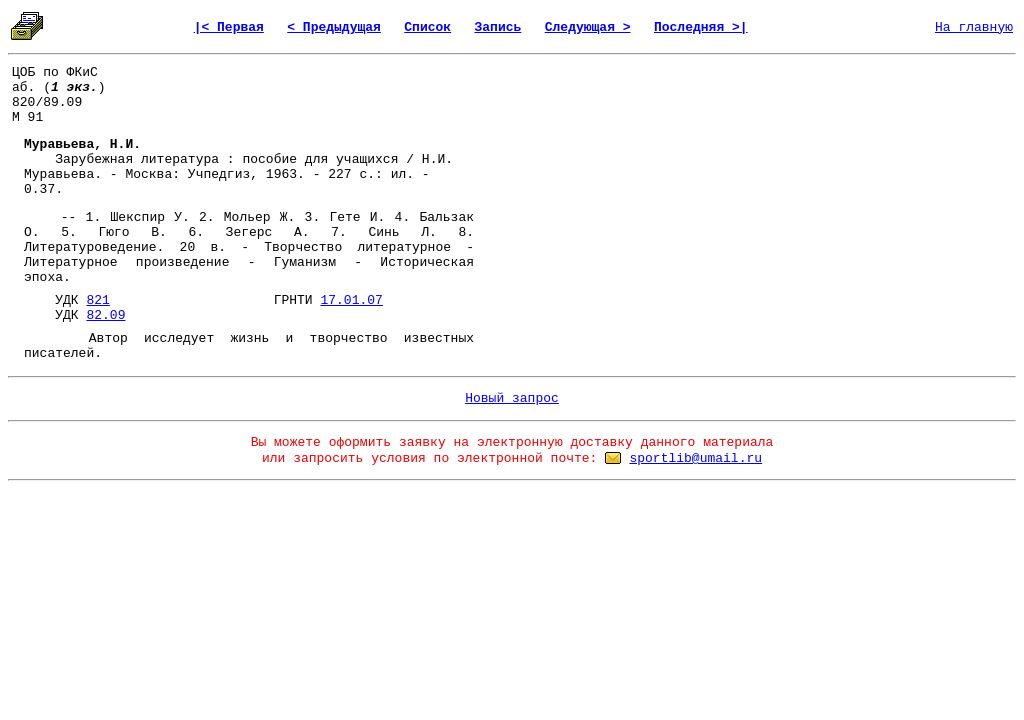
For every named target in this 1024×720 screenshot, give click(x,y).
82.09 (105, 315)
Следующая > (588, 27)
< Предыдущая (334, 27)
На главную (974, 27)
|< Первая (229, 27)
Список (427, 27)
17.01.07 (351, 300)
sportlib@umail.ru (695, 458)
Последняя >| (701, 27)
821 (97, 300)
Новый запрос (512, 398)
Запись (498, 27)
